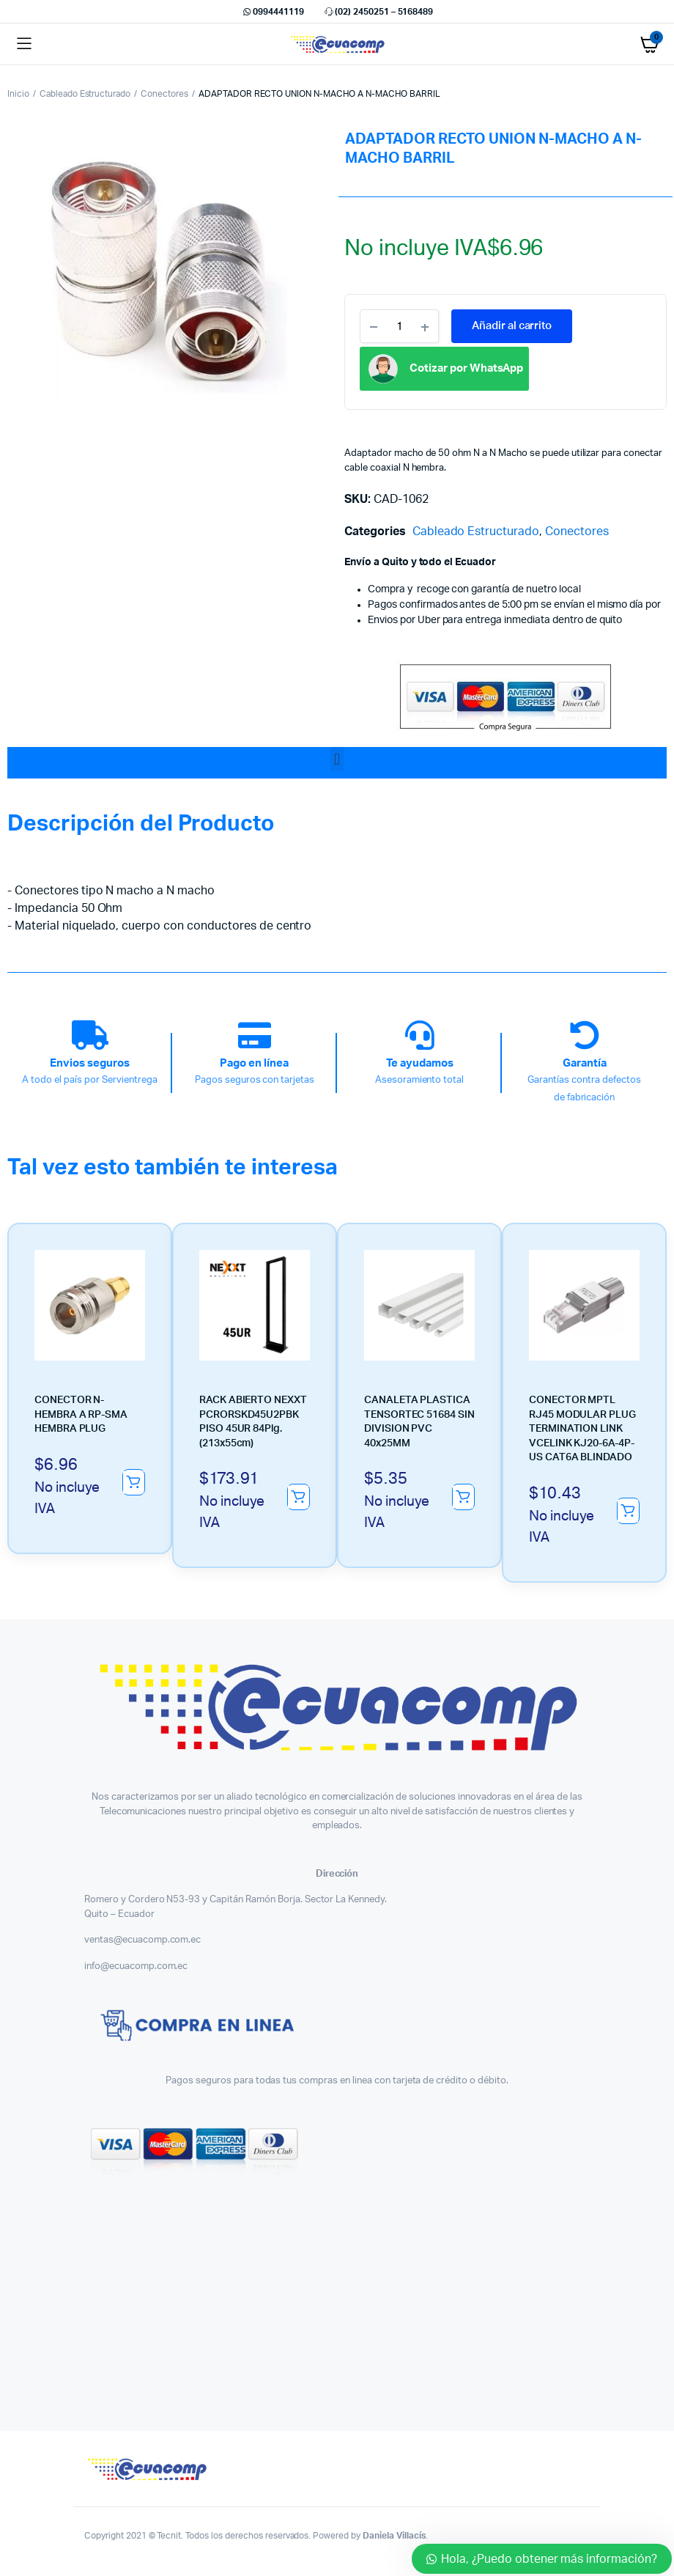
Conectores (164, 93)
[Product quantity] (399, 326)
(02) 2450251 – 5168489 (377, 11)
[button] (337, 759)
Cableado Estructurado (85, 93)
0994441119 (272, 11)
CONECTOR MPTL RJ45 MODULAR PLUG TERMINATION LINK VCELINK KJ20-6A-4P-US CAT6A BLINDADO (582, 1428)
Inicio (18, 93)
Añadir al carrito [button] (133, 1482)
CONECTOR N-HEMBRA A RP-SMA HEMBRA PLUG (80, 1414)
